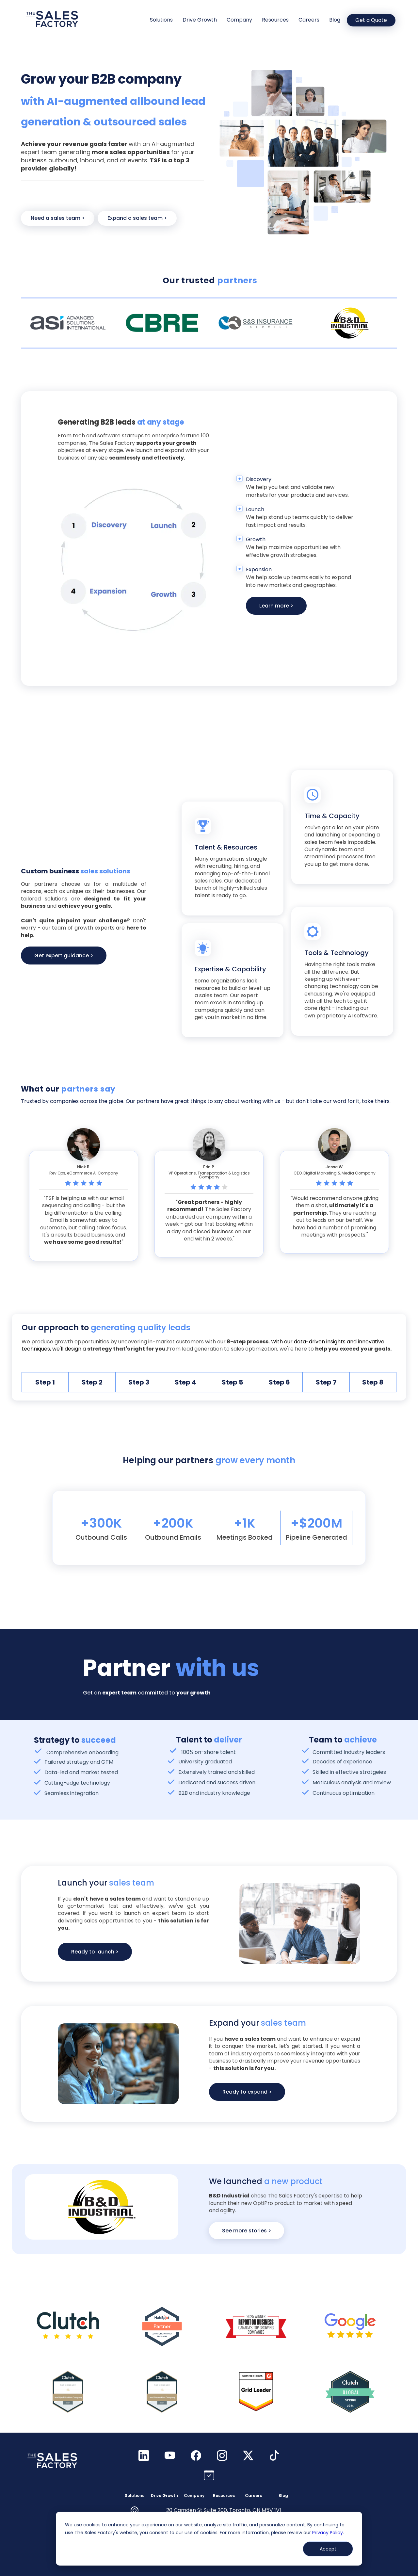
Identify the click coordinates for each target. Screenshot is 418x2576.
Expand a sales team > (137, 218)
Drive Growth (200, 20)
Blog (334, 20)
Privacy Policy (327, 2532)
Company (239, 20)
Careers (308, 20)
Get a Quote (371, 20)
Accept (328, 2549)
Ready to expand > (247, 2092)
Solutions (161, 20)
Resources (275, 20)
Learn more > (276, 605)
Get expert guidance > (63, 955)
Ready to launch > (95, 1951)
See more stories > (246, 2230)
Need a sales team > (58, 218)
